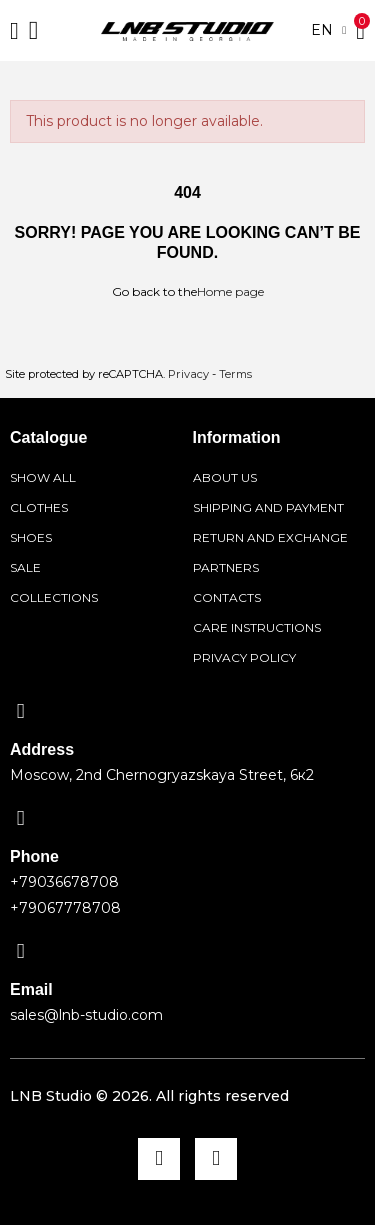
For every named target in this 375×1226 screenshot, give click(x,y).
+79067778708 (65, 908)
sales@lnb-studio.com (86, 1015)
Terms (235, 374)
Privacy (188, 374)
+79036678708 (64, 882)
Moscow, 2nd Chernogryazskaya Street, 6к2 (162, 775)
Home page (230, 291)
